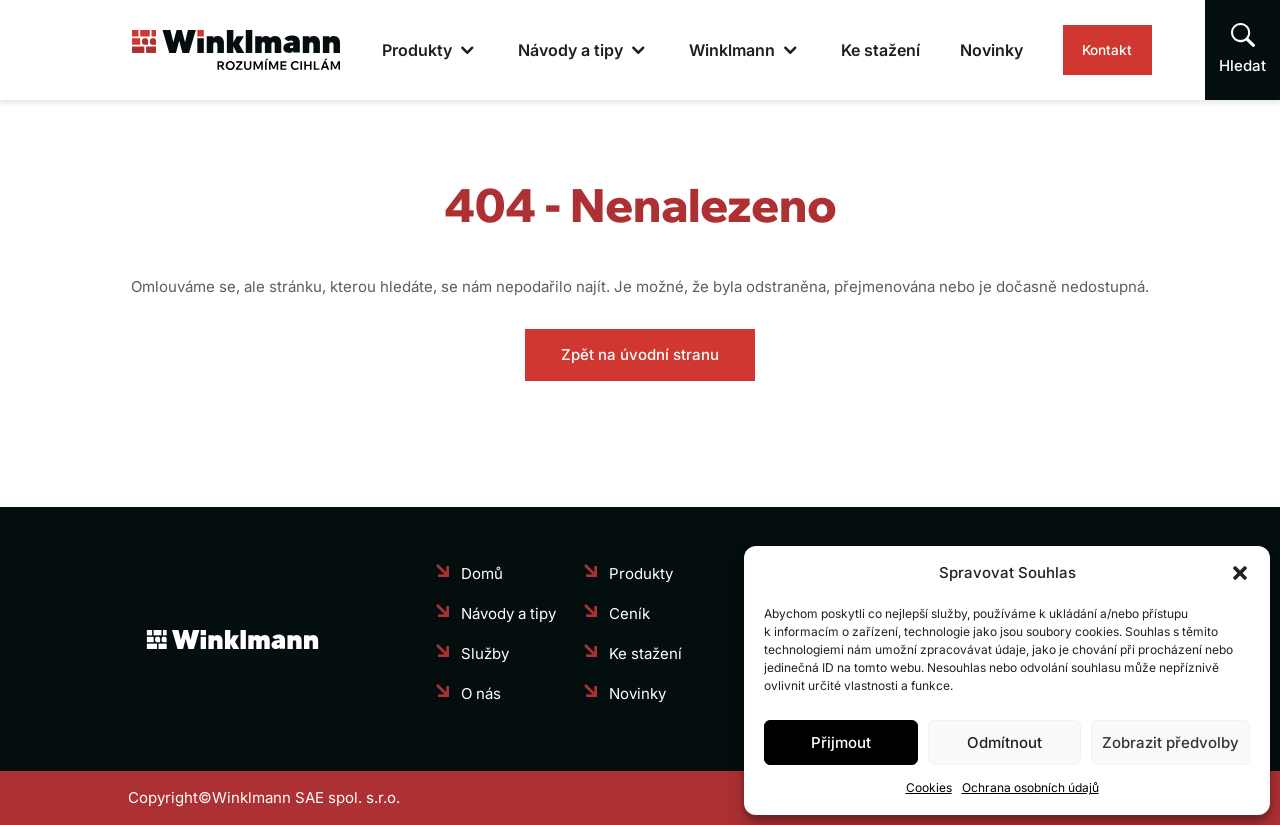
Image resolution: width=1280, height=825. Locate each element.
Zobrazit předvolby (1170, 742)
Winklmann (691, 50)
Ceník (629, 613)
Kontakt (1087, 50)
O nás (481, 693)
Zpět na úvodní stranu (640, 354)
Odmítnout (1004, 742)
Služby (485, 653)
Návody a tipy (529, 50)
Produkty (376, 50)
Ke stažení (839, 50)
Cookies (929, 787)
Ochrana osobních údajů (1030, 787)
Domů (482, 573)
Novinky (950, 50)
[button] (1240, 573)
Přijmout (841, 742)
